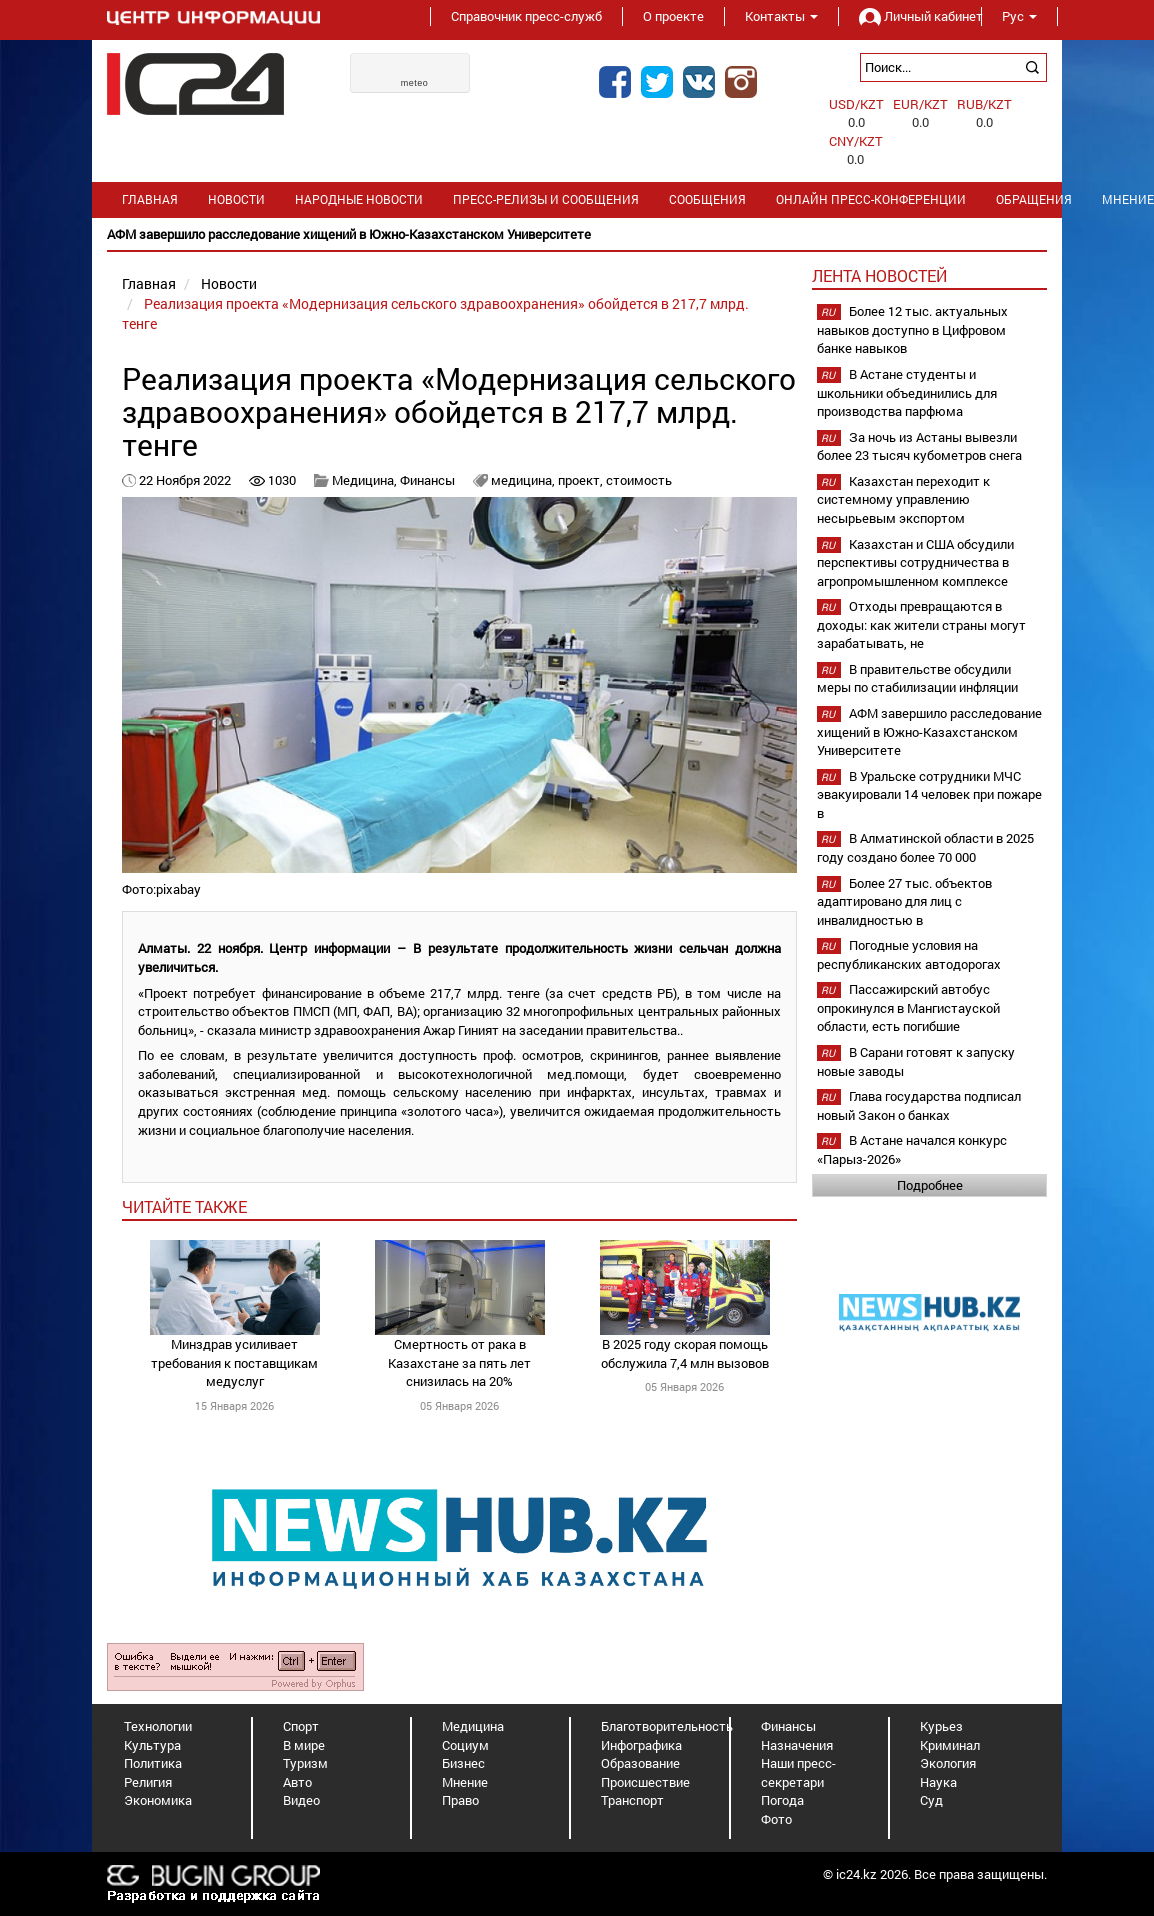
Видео (301, 1800)
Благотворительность (667, 1726)
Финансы (427, 480)
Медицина (473, 1726)
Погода (782, 1800)
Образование (640, 1763)
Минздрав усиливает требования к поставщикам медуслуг (234, 1362)
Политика (153, 1763)
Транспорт (632, 1800)
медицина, (524, 480)
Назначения (797, 1745)
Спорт (301, 1726)
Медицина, (366, 480)
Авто (297, 1782)
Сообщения (707, 199)
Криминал (950, 1745)
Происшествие (645, 1782)
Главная (150, 199)
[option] (577, 234)
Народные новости (359, 199)
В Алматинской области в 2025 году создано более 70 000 (925, 847)
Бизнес (463, 1763)
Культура (152, 1745)
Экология (948, 1763)
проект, (582, 480)
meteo (415, 83)
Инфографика (641, 1745)
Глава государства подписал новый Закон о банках (919, 1105)
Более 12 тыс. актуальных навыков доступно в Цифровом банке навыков (912, 329)
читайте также (184, 1206)
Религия (148, 1782)
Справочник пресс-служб (526, 16)
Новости (236, 199)
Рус (1019, 16)
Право (460, 1800)
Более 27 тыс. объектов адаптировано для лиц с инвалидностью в (904, 901)
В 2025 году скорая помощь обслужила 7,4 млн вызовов (685, 1353)
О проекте (673, 16)
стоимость (639, 480)
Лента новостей (879, 275)
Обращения (1034, 199)
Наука (938, 1782)
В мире (304, 1745)
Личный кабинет (910, 16)
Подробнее (930, 1185)
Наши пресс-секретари (798, 1772)
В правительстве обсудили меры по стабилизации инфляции (917, 678)
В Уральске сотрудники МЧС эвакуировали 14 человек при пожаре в (929, 794)
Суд (931, 1800)
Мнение (465, 1782)
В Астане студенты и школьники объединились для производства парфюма (907, 392)
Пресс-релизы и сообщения (546, 199)
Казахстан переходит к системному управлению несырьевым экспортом (903, 499)
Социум (465, 1745)
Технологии (158, 1726)
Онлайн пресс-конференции (871, 199)
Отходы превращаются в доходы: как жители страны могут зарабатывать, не (921, 624)
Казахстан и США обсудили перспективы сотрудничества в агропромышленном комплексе (915, 562)
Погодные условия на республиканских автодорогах (909, 954)
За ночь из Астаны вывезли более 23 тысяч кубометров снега (919, 446)
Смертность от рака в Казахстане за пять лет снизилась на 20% (459, 1362)
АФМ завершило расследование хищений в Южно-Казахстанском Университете (929, 731)
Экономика (158, 1800)
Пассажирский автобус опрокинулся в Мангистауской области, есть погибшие (908, 1007)
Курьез (941, 1726)
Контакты (781, 16)
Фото (776, 1819)
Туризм (305, 1763)
